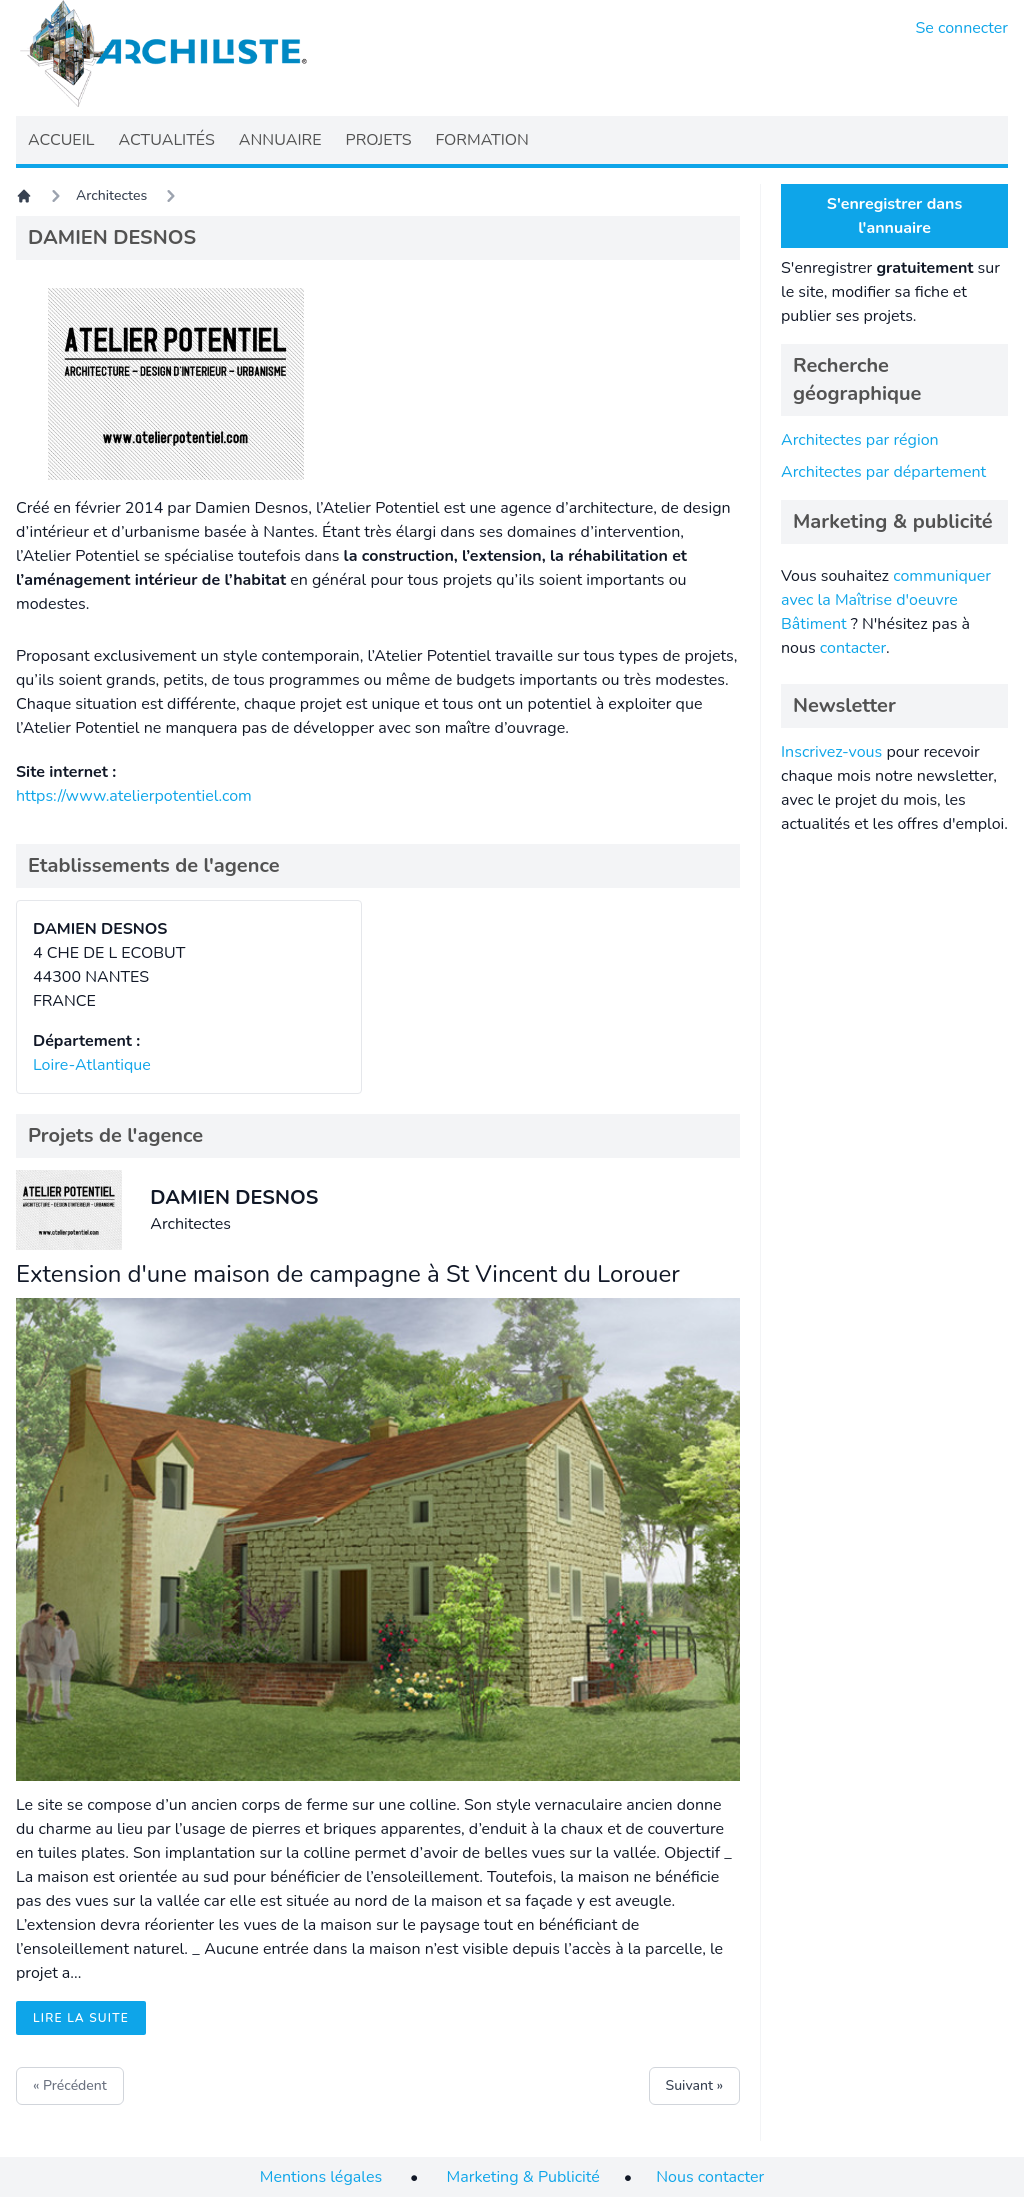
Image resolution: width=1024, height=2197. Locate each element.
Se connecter (962, 28)
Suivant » (694, 2085)
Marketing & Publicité (523, 2177)
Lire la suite (81, 2018)
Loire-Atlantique (92, 1065)
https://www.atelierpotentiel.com (134, 796)
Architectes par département (883, 472)
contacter (853, 648)
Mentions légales (321, 2177)
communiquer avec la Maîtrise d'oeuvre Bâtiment (886, 600)
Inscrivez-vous (831, 752)
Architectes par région (860, 440)
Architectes (111, 195)
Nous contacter (710, 2177)
